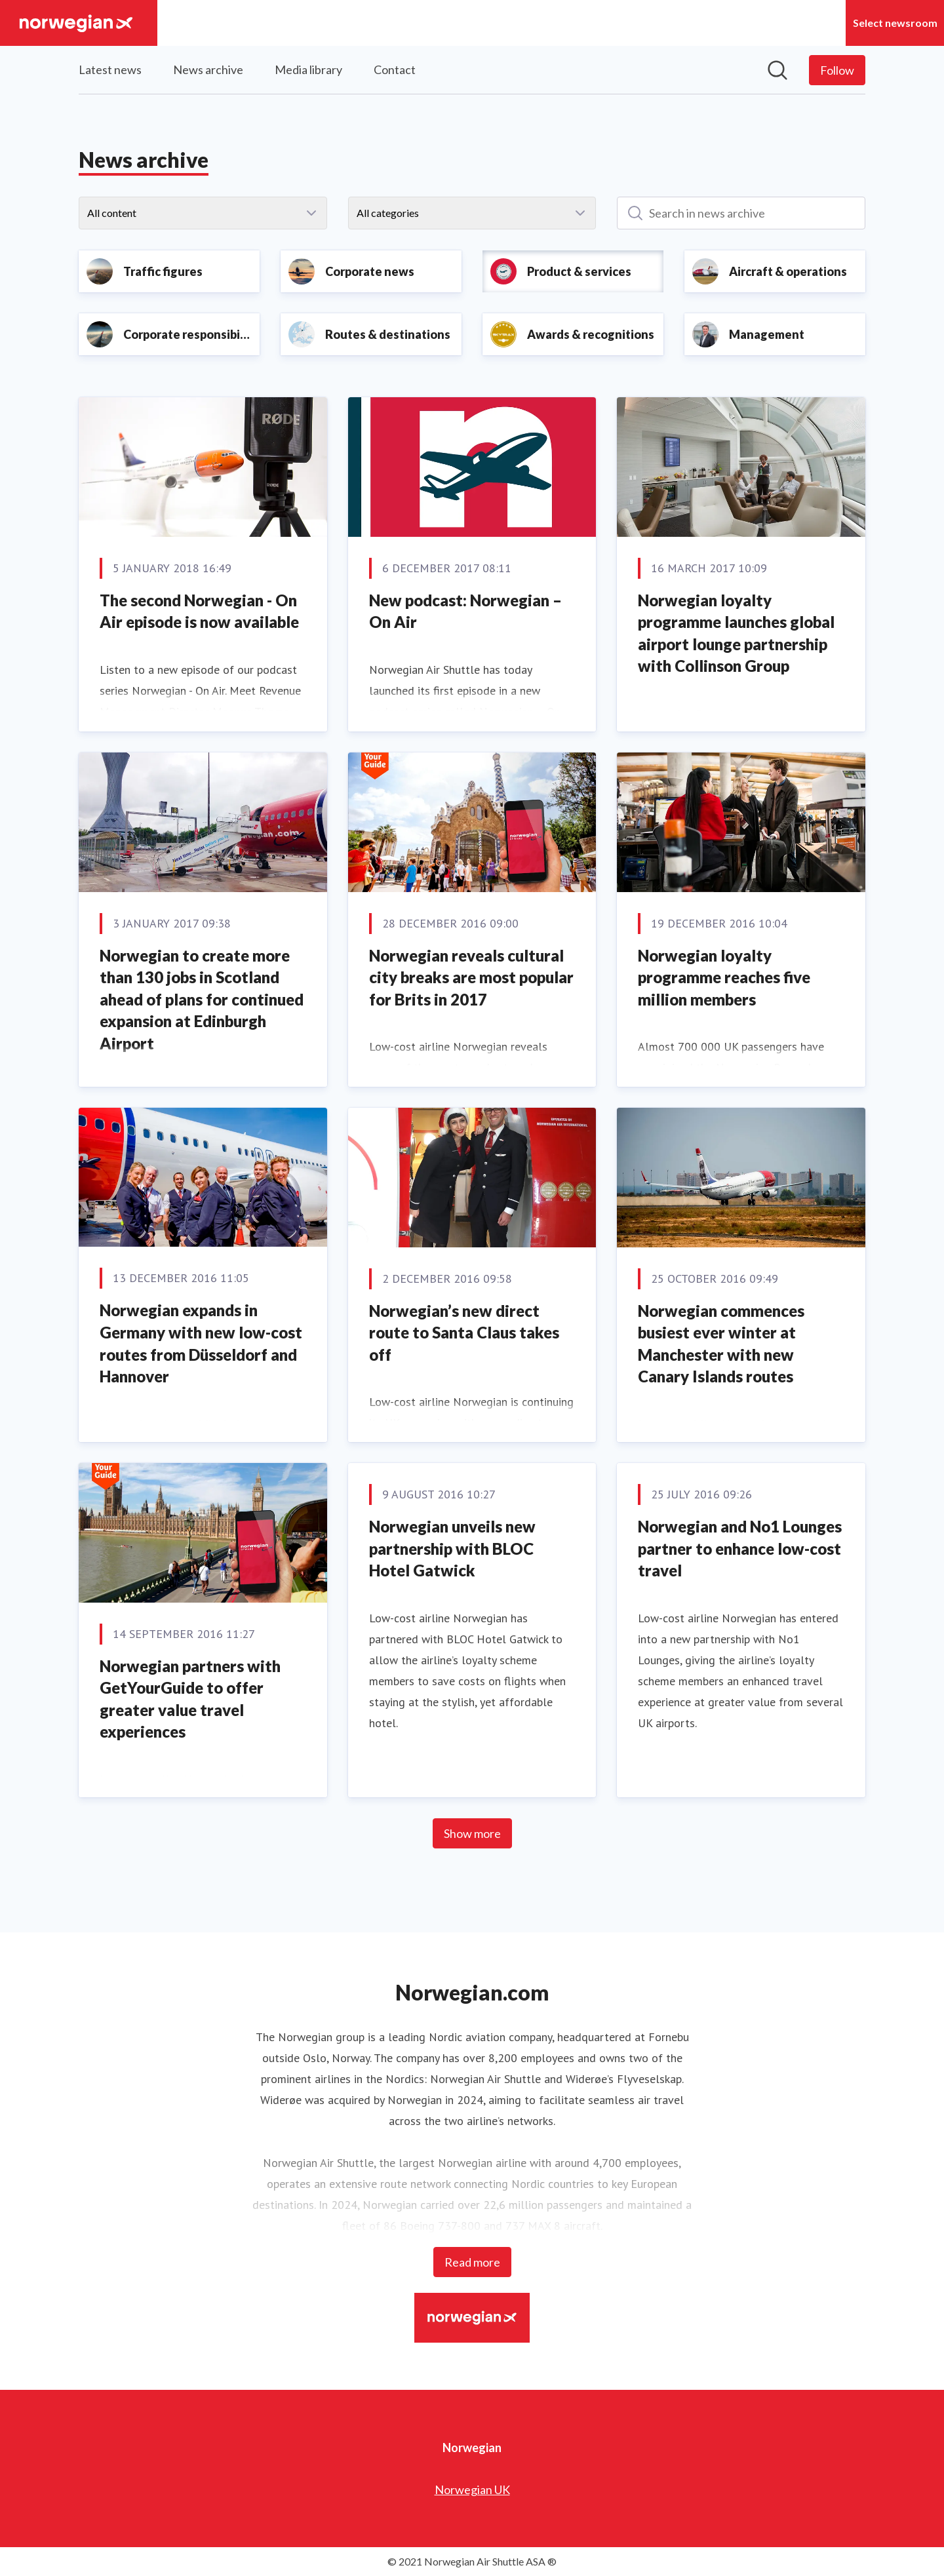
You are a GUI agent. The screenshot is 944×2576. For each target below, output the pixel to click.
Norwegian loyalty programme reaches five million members (724, 977)
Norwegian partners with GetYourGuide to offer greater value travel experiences (190, 1699)
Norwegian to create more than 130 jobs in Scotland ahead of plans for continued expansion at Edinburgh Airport (202, 999)
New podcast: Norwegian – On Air (465, 611)
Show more (472, 1833)
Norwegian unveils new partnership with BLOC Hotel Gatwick (452, 1548)
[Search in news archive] (741, 213)
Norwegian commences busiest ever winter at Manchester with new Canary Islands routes (721, 1343)
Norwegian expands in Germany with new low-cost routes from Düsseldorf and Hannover (201, 1343)
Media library (308, 69)
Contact (395, 69)
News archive (208, 69)
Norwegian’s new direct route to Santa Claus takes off (464, 1332)
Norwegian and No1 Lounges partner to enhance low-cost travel (740, 1548)
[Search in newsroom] (777, 70)
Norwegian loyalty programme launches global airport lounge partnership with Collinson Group (736, 633)
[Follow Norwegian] (837, 70)
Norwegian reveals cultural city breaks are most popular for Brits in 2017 (471, 977)
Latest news (110, 69)
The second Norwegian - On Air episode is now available (199, 611)
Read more (472, 2262)
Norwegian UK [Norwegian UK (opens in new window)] (472, 2489)
